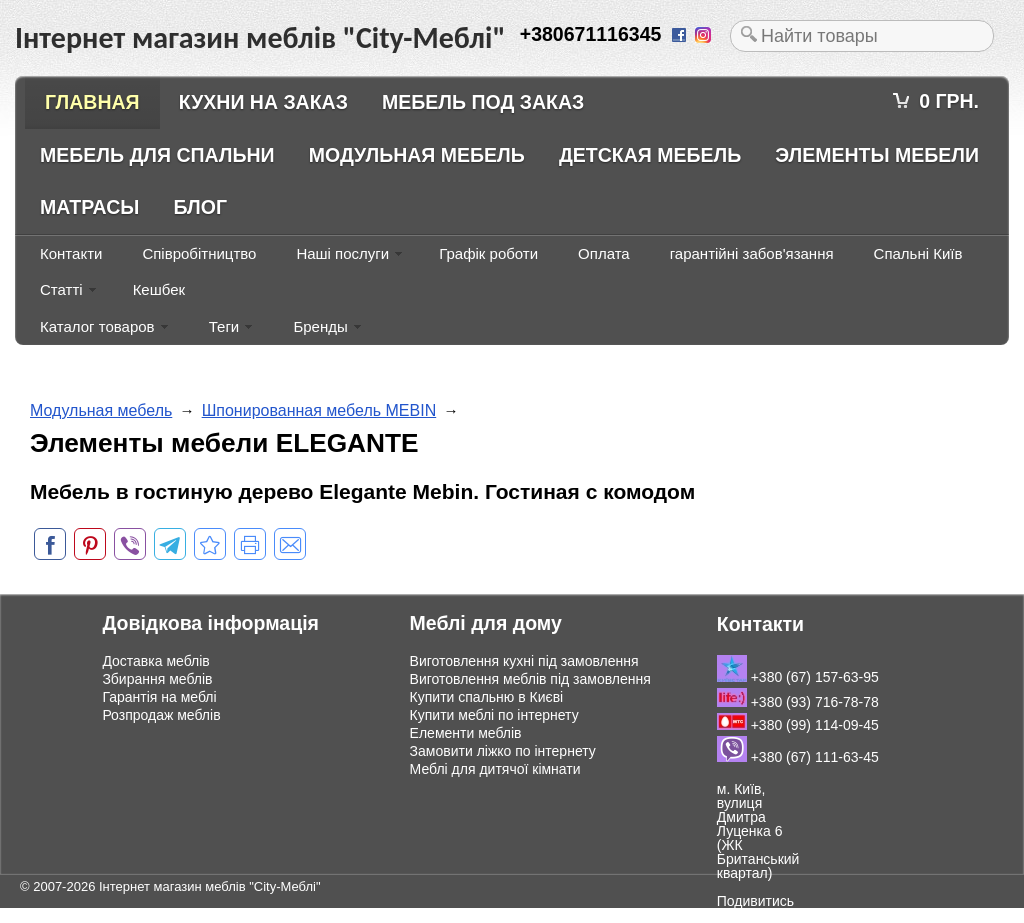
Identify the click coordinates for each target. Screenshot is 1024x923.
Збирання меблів (157, 679)
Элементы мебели (877, 155)
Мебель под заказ (483, 102)
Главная (92, 102)
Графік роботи (488, 253)
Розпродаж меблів (161, 715)
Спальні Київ (918, 253)
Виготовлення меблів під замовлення (530, 679)
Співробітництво (199, 253)
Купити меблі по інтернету (494, 715)
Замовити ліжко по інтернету (503, 751)
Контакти (71, 253)
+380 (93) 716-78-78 (798, 702)
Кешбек (159, 289)
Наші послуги (342, 253)
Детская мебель (650, 155)
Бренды (320, 326)
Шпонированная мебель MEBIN (319, 410)
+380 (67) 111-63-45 (798, 757)
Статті (61, 289)
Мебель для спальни (157, 155)
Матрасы (89, 207)
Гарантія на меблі (159, 697)
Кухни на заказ (263, 102)
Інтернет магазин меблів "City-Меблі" (210, 886)
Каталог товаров (97, 326)
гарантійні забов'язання (752, 253)
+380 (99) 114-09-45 (798, 725)
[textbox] (862, 36)
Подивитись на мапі (755, 908)
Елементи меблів (466, 733)
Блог (200, 207)
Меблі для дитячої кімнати (495, 769)
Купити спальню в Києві (487, 697)
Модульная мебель (417, 155)
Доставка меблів (155, 661)
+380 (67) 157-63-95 (798, 677)
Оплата (604, 253)
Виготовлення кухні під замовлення (524, 661)
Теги (224, 326)
